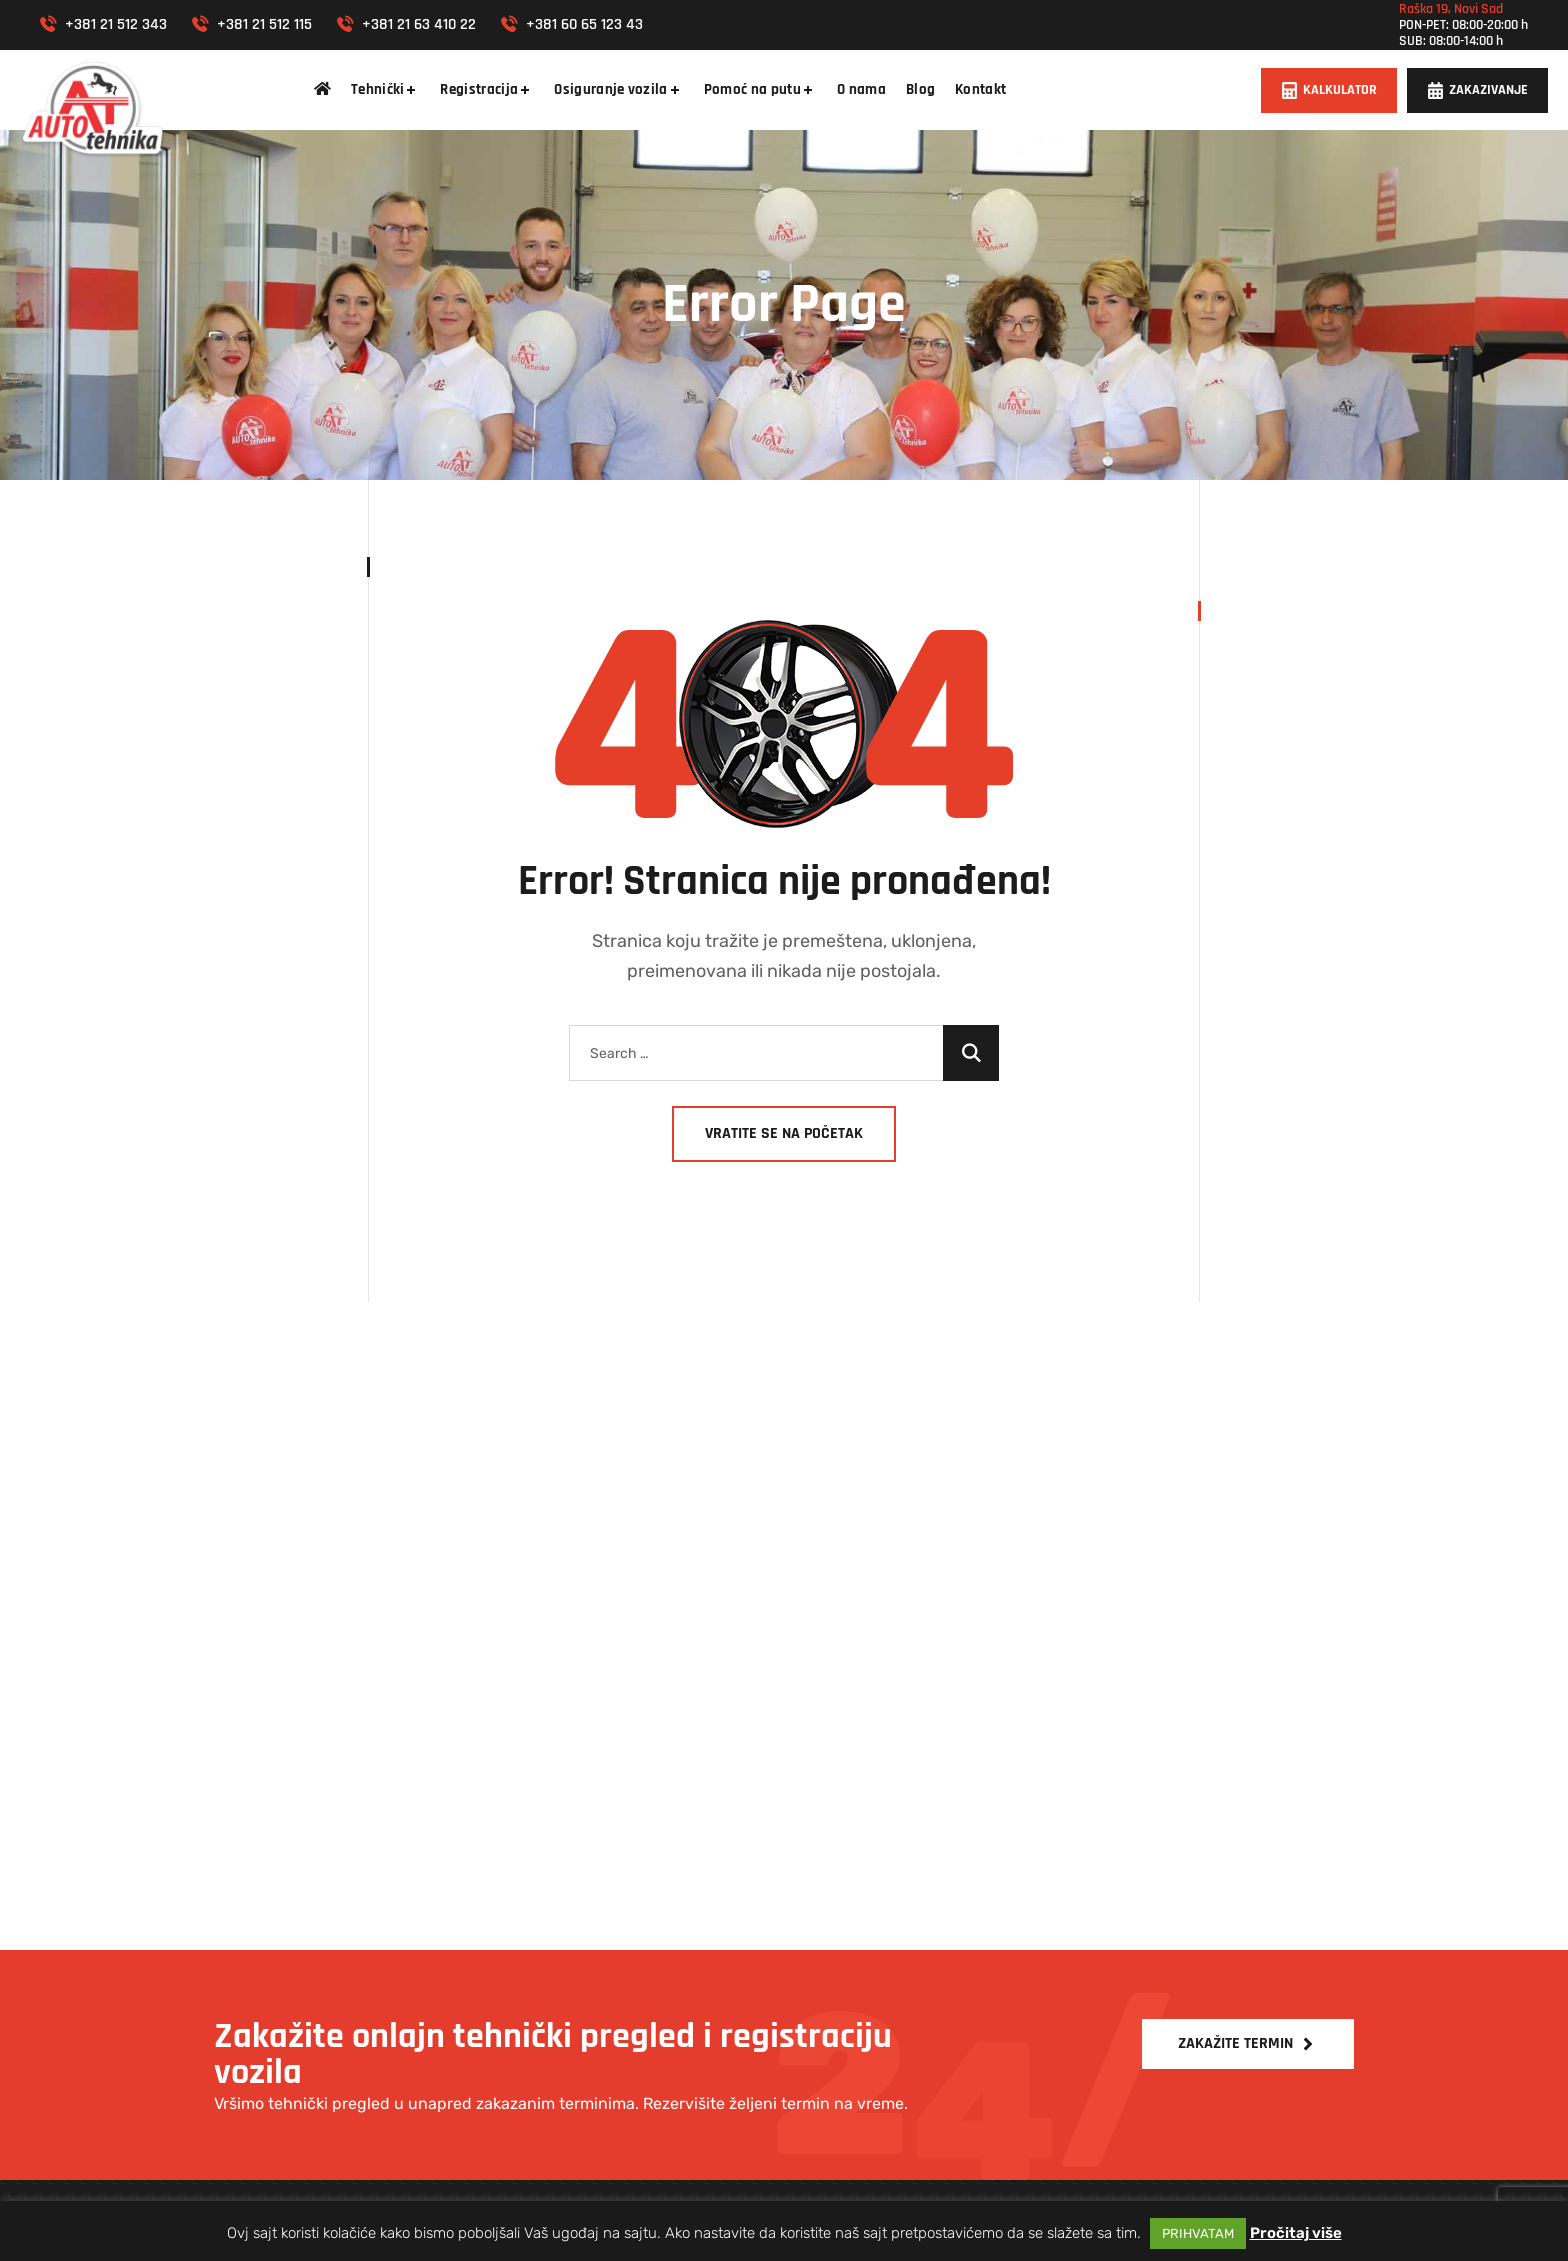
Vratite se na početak (784, 1133)
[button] (1329, 90)
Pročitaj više (1296, 2233)
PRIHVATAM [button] (1198, 2233)
